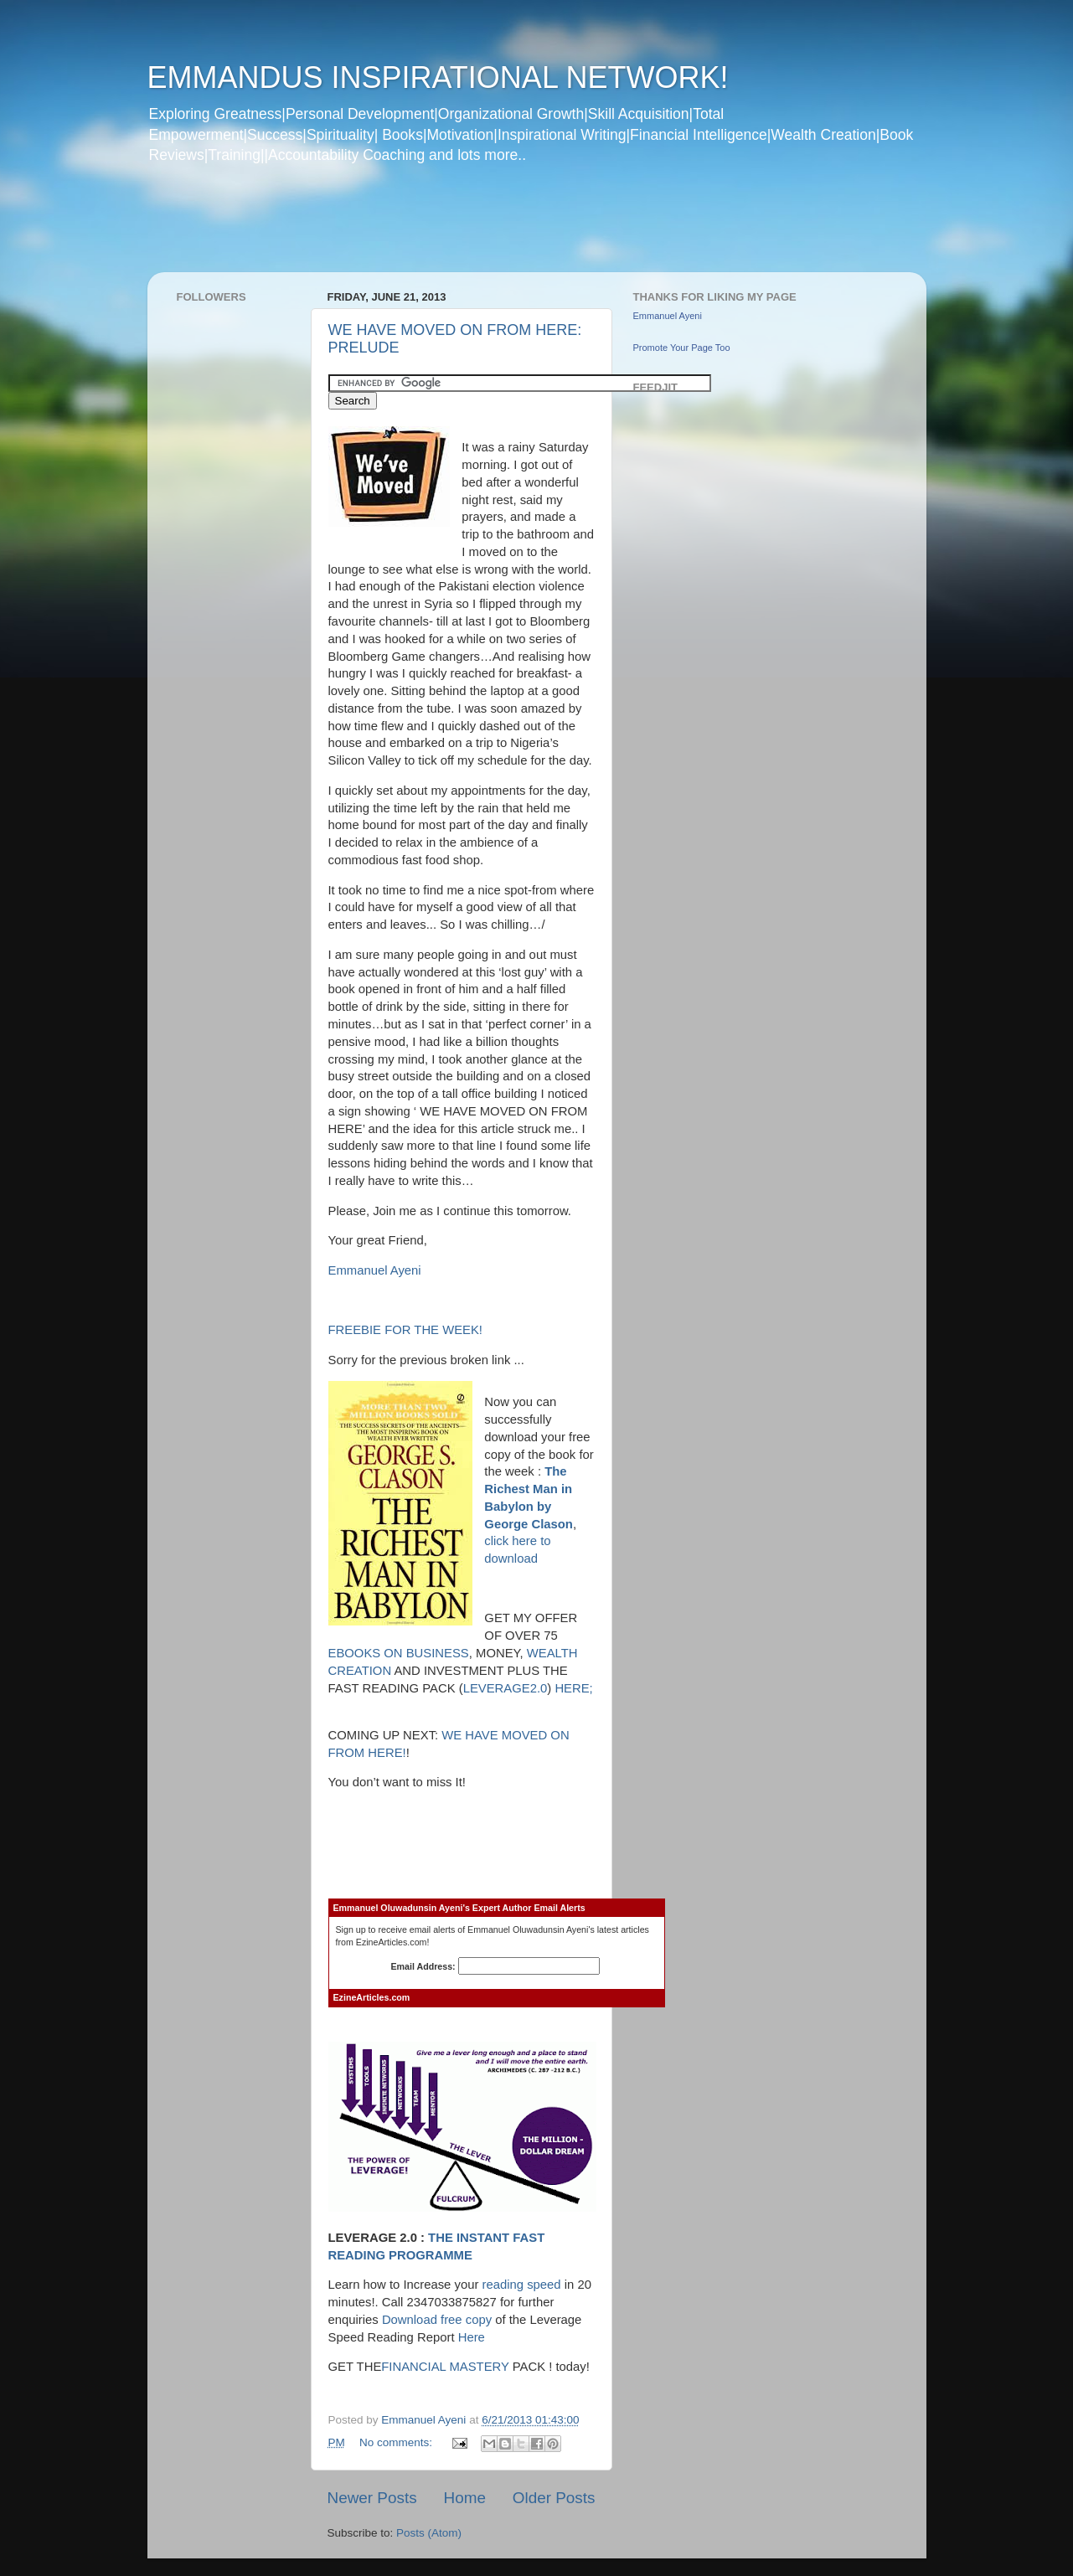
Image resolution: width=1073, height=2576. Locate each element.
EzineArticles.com (371, 1997)
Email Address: (495, 1966)
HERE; (573, 1688)
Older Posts (554, 2497)
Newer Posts (372, 2497)
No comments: (397, 2442)
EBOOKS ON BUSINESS (398, 1653)
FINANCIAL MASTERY (444, 2366)
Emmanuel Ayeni (374, 1270)
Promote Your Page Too (681, 348)
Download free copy (438, 2319)
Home (465, 2497)
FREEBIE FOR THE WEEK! (405, 1330)
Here (471, 2337)
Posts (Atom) (429, 2533)
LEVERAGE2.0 (505, 1688)
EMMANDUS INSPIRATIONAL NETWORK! (438, 77)
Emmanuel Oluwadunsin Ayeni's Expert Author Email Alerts (459, 1908)
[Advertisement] (469, 229)
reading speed (521, 2284)
